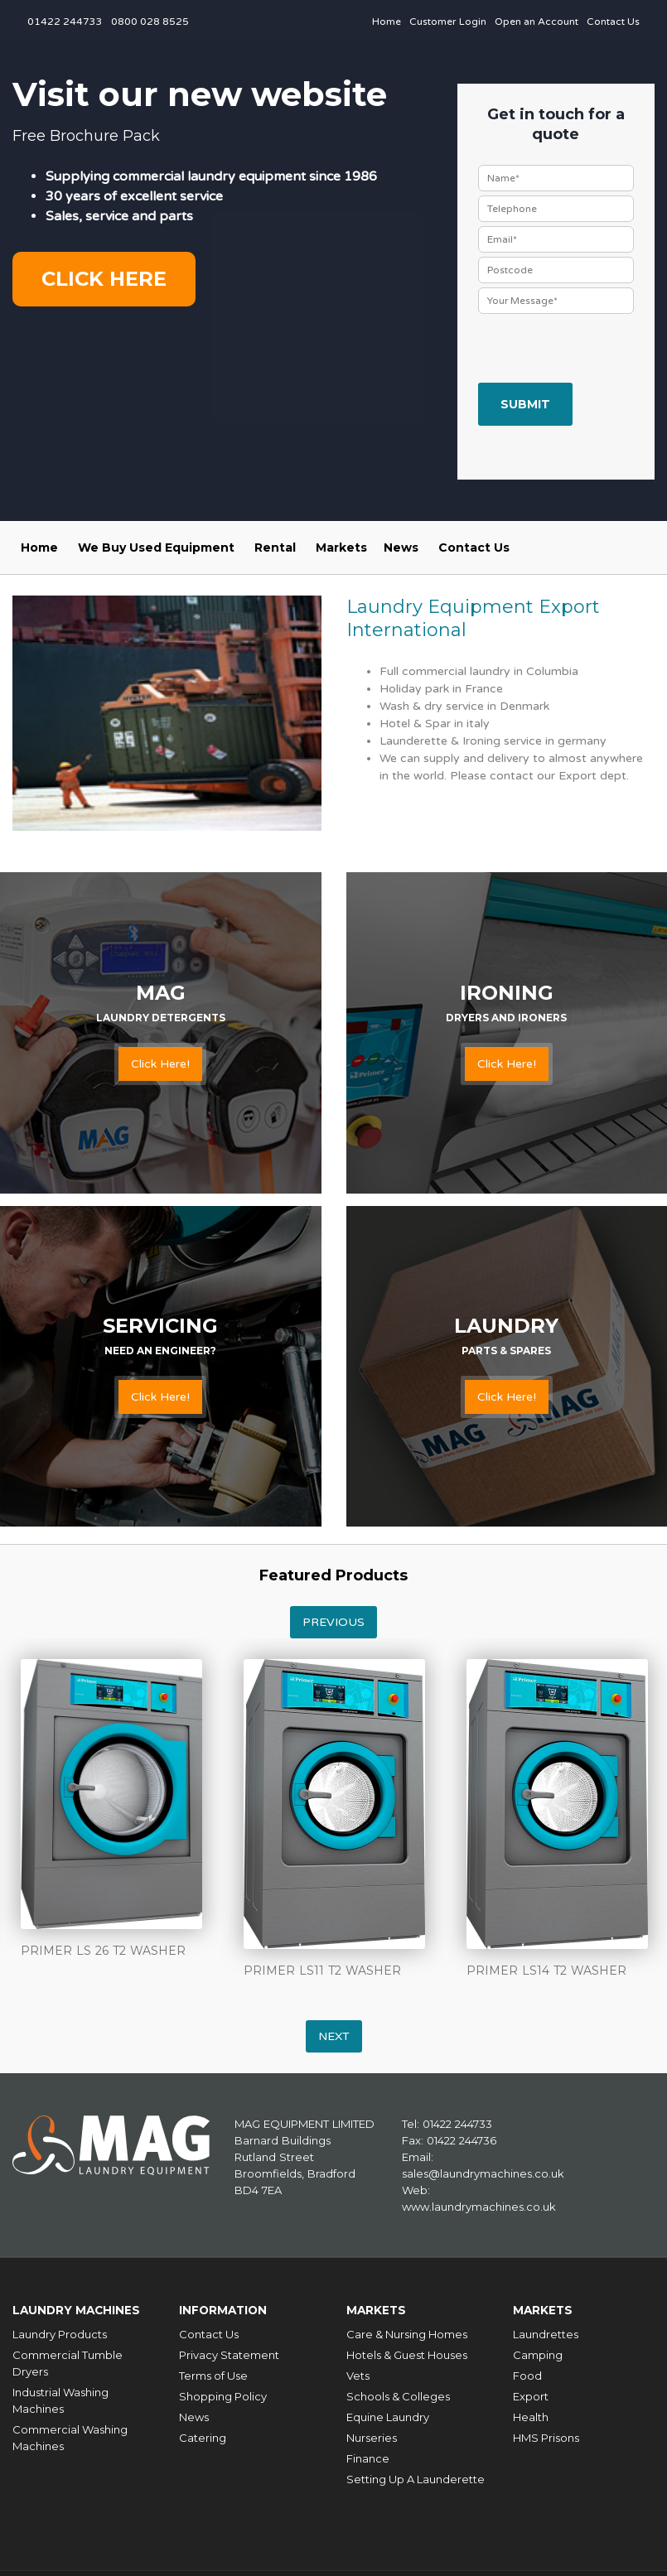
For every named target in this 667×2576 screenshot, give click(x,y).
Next (334, 2036)
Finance (367, 2454)
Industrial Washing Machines (60, 2396)
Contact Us (613, 21)
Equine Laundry (387, 2412)
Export (531, 2392)
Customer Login (447, 21)
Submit (525, 404)
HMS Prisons (546, 2433)
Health (531, 2412)
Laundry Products (59, 2330)
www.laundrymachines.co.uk (479, 2206)
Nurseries (371, 2433)
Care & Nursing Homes (406, 2330)
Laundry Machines (82, 2308)
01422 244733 (65, 21)
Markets (341, 547)
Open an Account (536, 21)
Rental (275, 547)
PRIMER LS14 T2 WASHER (546, 1970)
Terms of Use (213, 2371)
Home (386, 21)
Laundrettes (545, 2330)
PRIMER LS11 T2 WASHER (322, 1970)
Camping (538, 2350)
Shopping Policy (223, 2392)
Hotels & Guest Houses (406, 2350)
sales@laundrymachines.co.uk (483, 2173)
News (401, 547)
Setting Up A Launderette (415, 2475)
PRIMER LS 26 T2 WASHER (103, 1950)
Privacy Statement (229, 2350)
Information (227, 2308)
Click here (104, 279)
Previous (333, 1622)
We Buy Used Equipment (156, 547)
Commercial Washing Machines (70, 2433)
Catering (202, 2433)
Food (527, 2371)
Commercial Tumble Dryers (67, 2359)
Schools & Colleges (398, 2392)
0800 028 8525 (150, 21)
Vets (358, 2371)
